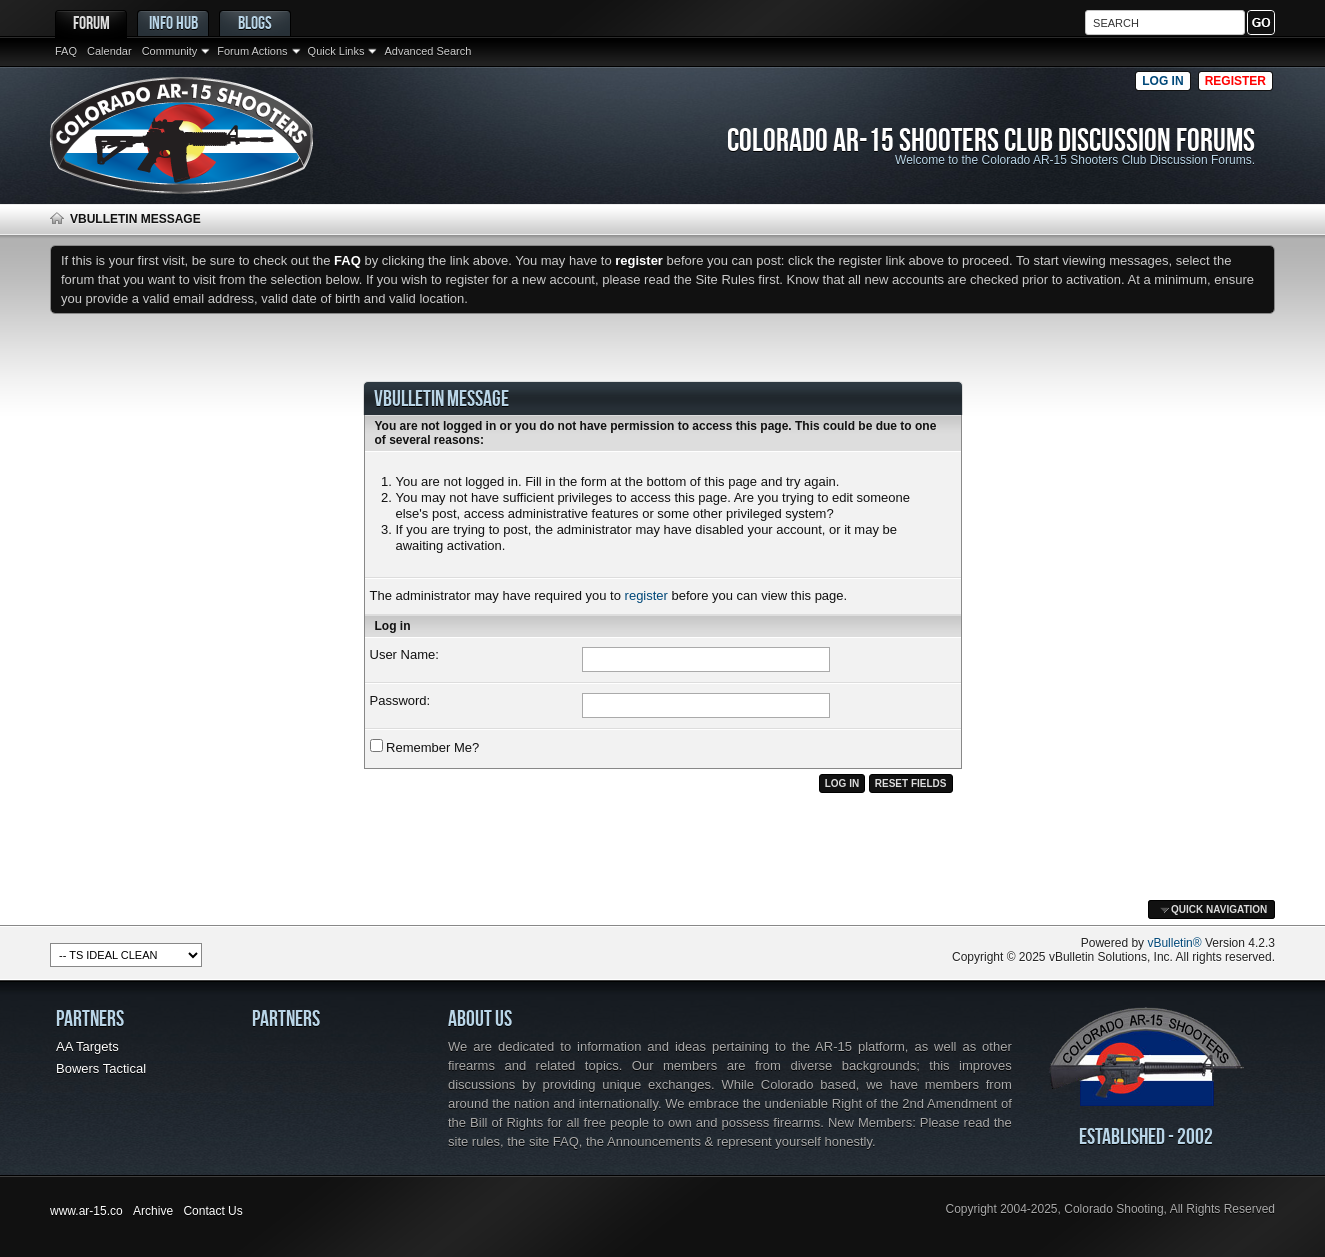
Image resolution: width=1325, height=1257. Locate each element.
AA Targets (87, 1046)
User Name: (404, 654)
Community (170, 51)
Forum (91, 22)
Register (1235, 81)
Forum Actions (252, 51)
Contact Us (212, 1211)
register (646, 595)
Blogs (255, 22)
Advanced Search (427, 51)
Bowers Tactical (101, 1068)
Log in (1162, 81)
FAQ (66, 51)
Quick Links (336, 51)
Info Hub (173, 22)
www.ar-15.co (86, 1211)
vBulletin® (1174, 943)
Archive (153, 1211)
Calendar (109, 51)
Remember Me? (425, 747)
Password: (400, 700)
